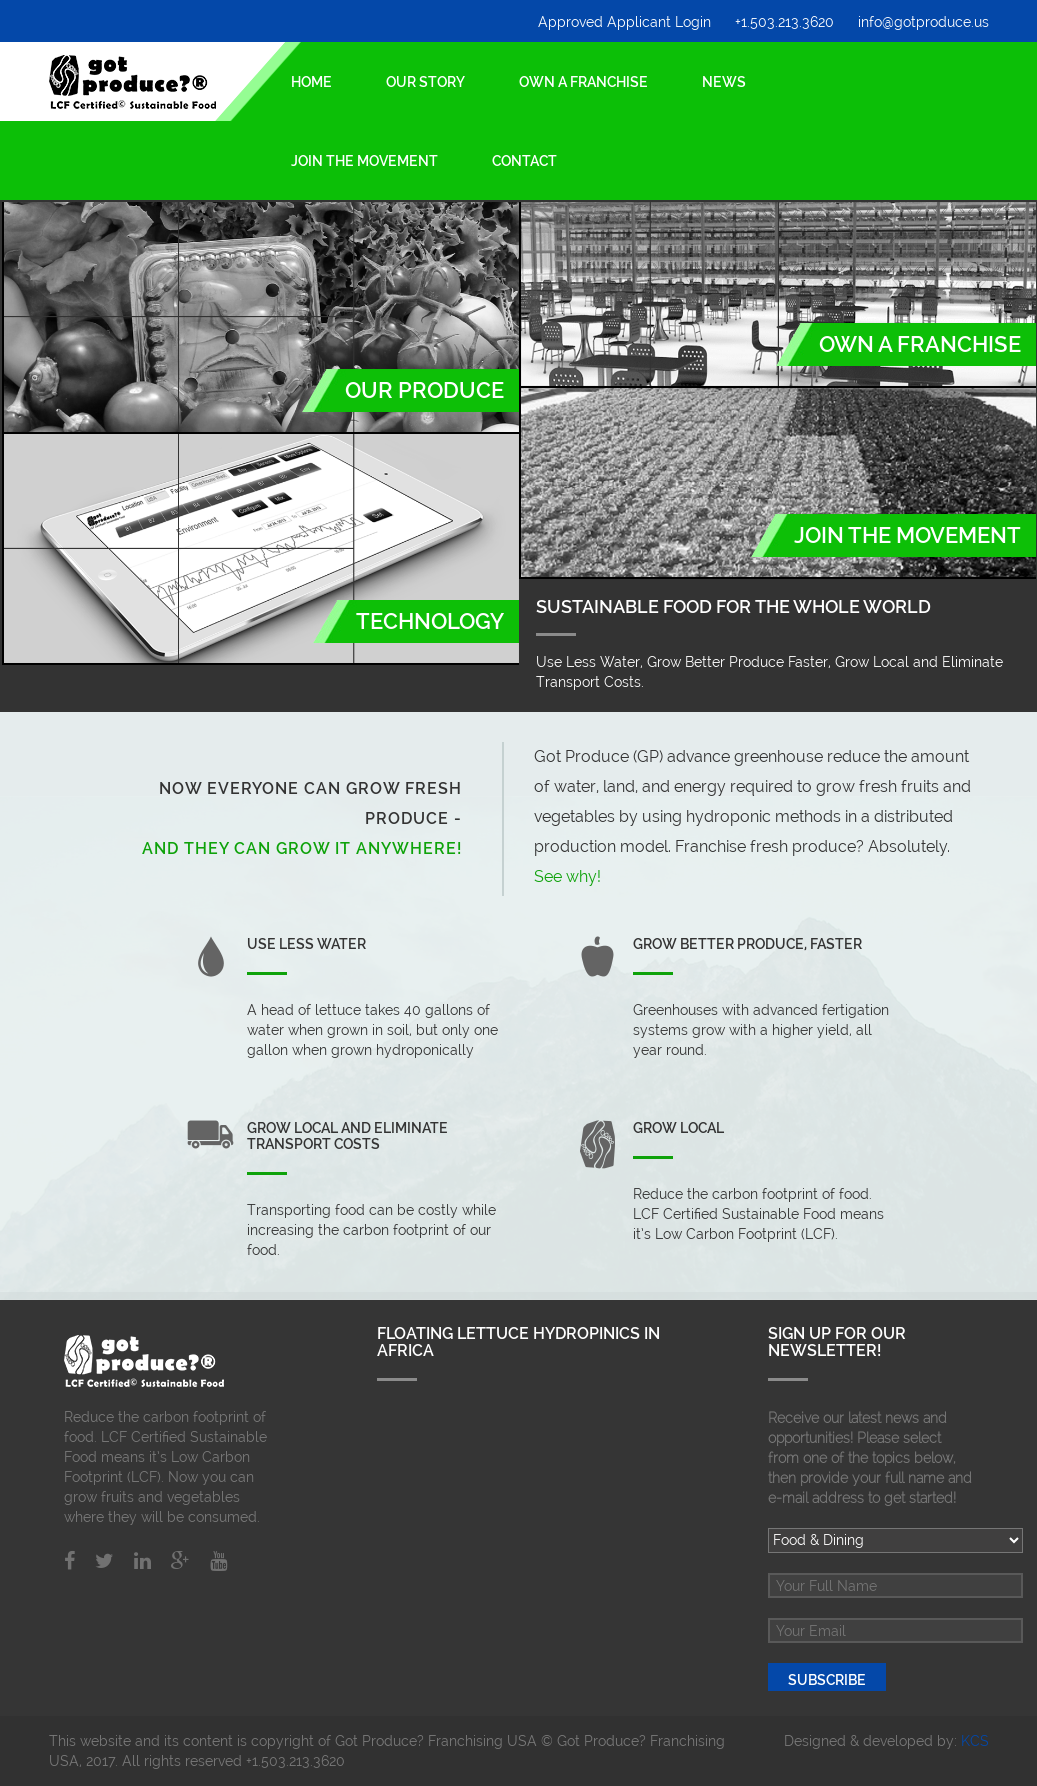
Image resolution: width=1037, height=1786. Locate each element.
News (724, 82)
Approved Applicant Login (624, 22)
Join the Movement (364, 161)
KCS (975, 1741)
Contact (524, 161)
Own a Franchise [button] (583, 82)
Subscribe (827, 1680)
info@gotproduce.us (923, 22)
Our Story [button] (425, 82)
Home (311, 74)
